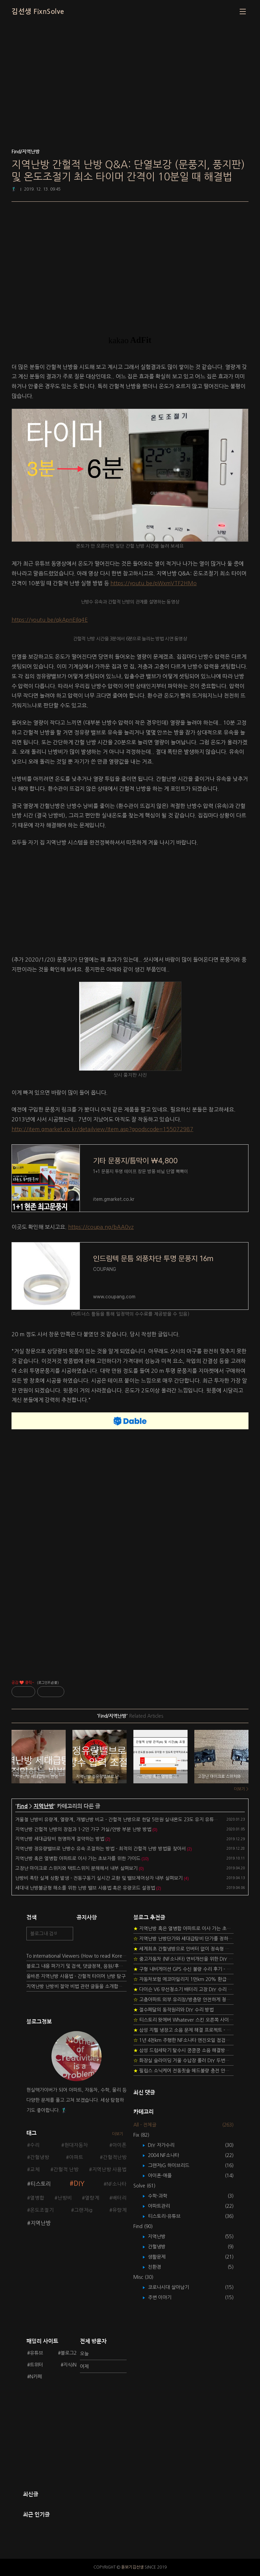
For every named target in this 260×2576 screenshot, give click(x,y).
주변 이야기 (164, 2297)
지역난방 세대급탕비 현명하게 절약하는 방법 (59, 1838)
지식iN (70, 2364)
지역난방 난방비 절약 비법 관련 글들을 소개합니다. (76, 1986)
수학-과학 (162, 2196)
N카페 (36, 2376)
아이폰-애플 (165, 2175)
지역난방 (44, 1806)
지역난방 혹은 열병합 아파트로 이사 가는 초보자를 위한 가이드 (77, 1858)
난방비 (65, 2198)
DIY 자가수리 (166, 2145)
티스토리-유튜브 (169, 2216)
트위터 (36, 2364)
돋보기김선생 (132, 2567)
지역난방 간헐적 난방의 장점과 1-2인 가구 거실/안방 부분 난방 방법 (83, 1829)
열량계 (92, 2198)
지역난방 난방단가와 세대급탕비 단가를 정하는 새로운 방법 (183, 1938)
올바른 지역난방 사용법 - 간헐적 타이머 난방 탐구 (76, 1976)
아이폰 (119, 2145)
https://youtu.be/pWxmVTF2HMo (153, 583)
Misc (143, 2277)
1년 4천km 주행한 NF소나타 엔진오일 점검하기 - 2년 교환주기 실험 (183, 2040)
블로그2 (69, 2353)
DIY (79, 2183)
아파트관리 (164, 2206)
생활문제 (162, 2256)
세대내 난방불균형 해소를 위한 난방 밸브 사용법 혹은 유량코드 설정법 (85, 1888)
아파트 (76, 2157)
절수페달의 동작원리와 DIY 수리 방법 (173, 2009)
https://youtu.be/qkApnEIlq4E (50, 619)
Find (22, 1806)
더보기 (117, 2134)
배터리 (119, 2198)
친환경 (159, 2267)
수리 (35, 2145)
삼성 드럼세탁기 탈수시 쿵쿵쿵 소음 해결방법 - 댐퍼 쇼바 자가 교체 (183, 2050)
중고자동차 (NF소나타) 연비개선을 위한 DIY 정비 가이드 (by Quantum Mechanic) (183, 1959)
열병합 (37, 2198)
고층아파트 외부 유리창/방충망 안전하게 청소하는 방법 (183, 1999)
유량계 (119, 2210)
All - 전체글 (144, 2124)
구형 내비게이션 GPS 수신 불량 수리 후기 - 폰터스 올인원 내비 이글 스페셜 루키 (183, 1969)
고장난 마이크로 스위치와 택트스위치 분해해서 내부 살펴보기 (76, 1868)
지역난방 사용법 (109, 2169)
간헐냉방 (39, 2157)
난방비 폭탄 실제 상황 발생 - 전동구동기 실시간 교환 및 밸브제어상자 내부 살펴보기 (99, 1878)
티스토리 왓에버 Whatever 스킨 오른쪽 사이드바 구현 (183, 2020)
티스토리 (40, 2183)
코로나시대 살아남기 (173, 2287)
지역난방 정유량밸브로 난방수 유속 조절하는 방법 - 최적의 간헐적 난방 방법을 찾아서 (100, 1848)
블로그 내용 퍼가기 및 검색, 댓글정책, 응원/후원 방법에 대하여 (76, 1966)
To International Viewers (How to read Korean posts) (76, 1956)
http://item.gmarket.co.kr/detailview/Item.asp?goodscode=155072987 (102, 1129)
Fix (141, 2135)
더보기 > (241, 1789)
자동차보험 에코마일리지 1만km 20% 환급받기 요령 (183, 1979)
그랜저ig (83, 2210)
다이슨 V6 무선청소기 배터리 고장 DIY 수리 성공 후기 (183, 1989)
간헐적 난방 (66, 2169)
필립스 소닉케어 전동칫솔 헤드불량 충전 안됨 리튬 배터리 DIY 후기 (183, 2070)
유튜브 (36, 2353)
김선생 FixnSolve (38, 11)
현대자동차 (76, 2145)
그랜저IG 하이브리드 (173, 2165)
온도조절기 (42, 2210)
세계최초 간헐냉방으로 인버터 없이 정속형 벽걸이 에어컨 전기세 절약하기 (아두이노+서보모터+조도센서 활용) (183, 1948)
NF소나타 (117, 2184)
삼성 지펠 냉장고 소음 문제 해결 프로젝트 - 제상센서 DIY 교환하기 (183, 2030)
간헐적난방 (115, 2157)
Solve (144, 2185)
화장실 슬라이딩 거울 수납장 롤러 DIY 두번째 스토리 (183, 2060)
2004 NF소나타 (168, 2155)
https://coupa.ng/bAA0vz (101, 1227)
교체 (35, 2169)
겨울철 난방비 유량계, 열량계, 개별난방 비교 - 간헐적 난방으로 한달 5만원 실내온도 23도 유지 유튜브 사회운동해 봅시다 (135, 1819)
